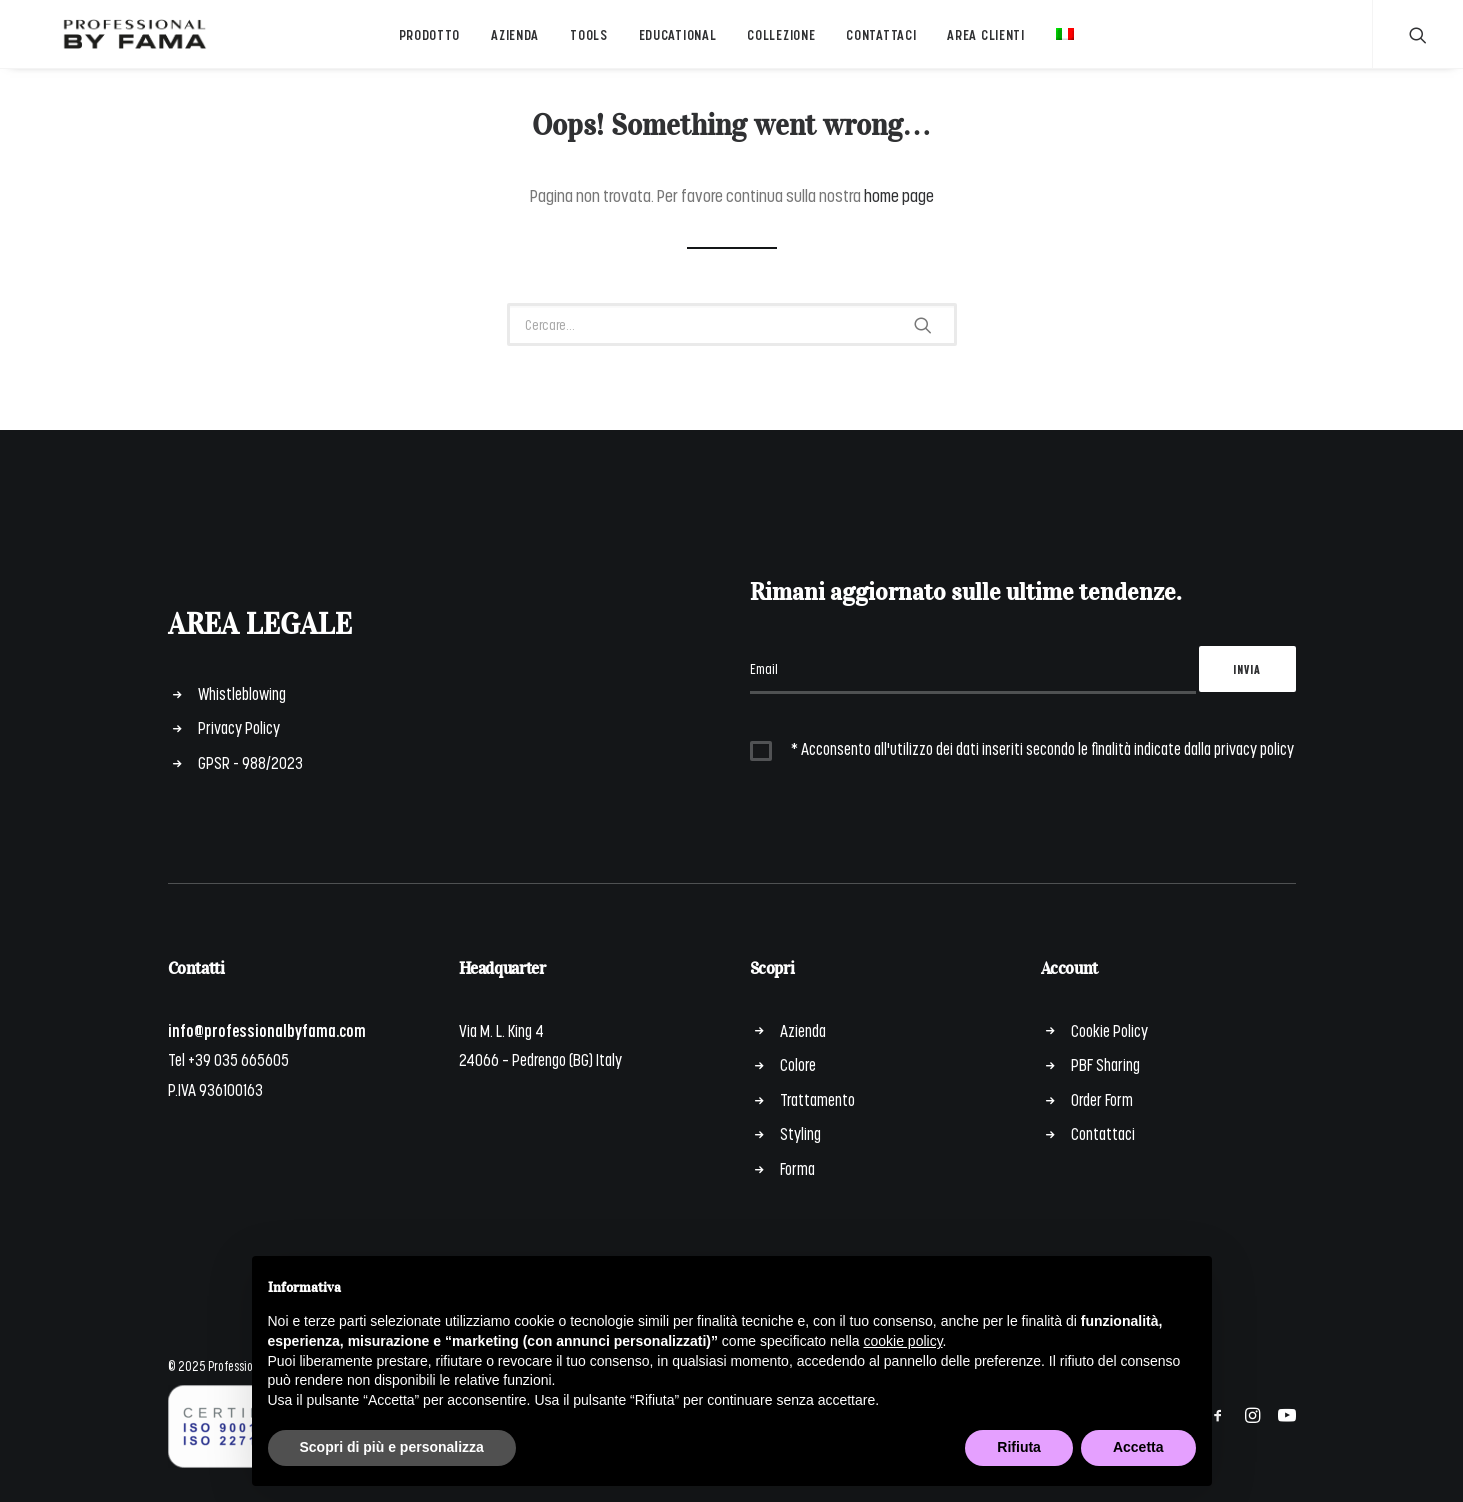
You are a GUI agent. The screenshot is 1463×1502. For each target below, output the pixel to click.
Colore (798, 1064)
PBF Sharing (1105, 1064)
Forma (797, 1168)
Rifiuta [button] (1019, 1447)
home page (899, 207)
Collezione (777, 43)
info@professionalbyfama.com (267, 1030)
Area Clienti (981, 43)
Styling (800, 1133)
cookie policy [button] (902, 1341)
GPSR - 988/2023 (250, 762)
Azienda (511, 43)
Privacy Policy (239, 727)
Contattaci (877, 43)
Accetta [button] (1138, 1447)
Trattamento (817, 1099)
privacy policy (1254, 748)
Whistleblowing (242, 693)
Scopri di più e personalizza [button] (392, 1447)
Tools (584, 43)
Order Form (1102, 1099)
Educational (673, 43)
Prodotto (425, 43)
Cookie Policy (1109, 1030)
